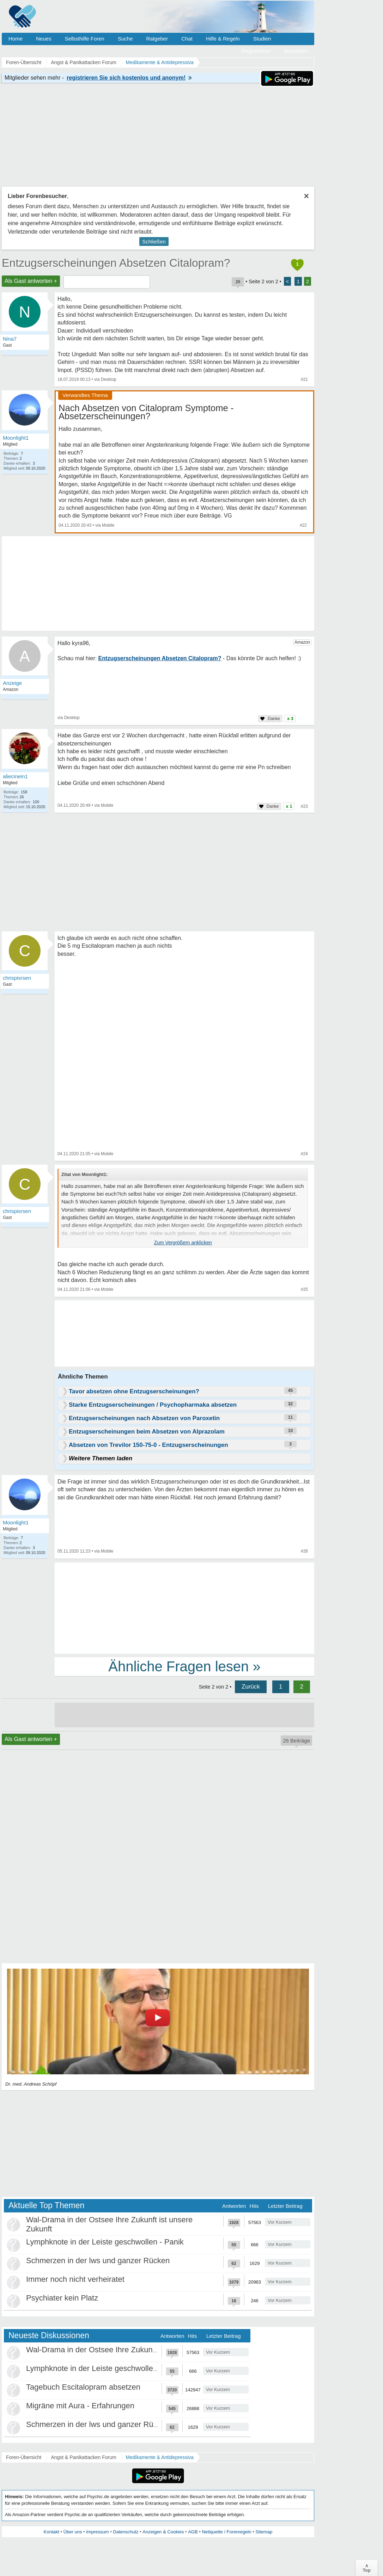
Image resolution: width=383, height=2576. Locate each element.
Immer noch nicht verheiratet (75, 2279)
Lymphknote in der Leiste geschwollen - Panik (105, 2241)
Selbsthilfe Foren (84, 39)
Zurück (251, 1686)
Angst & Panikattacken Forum (83, 2457)
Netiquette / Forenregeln (226, 2531)
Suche (125, 39)
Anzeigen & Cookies (163, 2531)
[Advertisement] (184, 1607)
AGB (192, 2531)
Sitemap (263, 2531)
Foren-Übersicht (23, 2457)
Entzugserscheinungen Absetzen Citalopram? (116, 262)
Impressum (97, 2531)
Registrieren (256, 51)
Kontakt (51, 2531)
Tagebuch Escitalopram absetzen (83, 2387)
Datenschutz (125, 2531)
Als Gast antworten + (31, 281)
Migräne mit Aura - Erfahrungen (80, 2405)
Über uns (72, 2531)
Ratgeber (157, 39)
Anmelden (296, 51)
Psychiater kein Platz (62, 2297)
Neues (43, 39)
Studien (262, 39)
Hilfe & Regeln (223, 39)
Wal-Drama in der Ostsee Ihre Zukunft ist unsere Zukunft (123, 2349)
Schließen (154, 241)
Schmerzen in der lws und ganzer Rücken (98, 2260)
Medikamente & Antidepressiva (160, 2457)
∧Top (367, 2568)
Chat (187, 39)
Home (15, 39)
